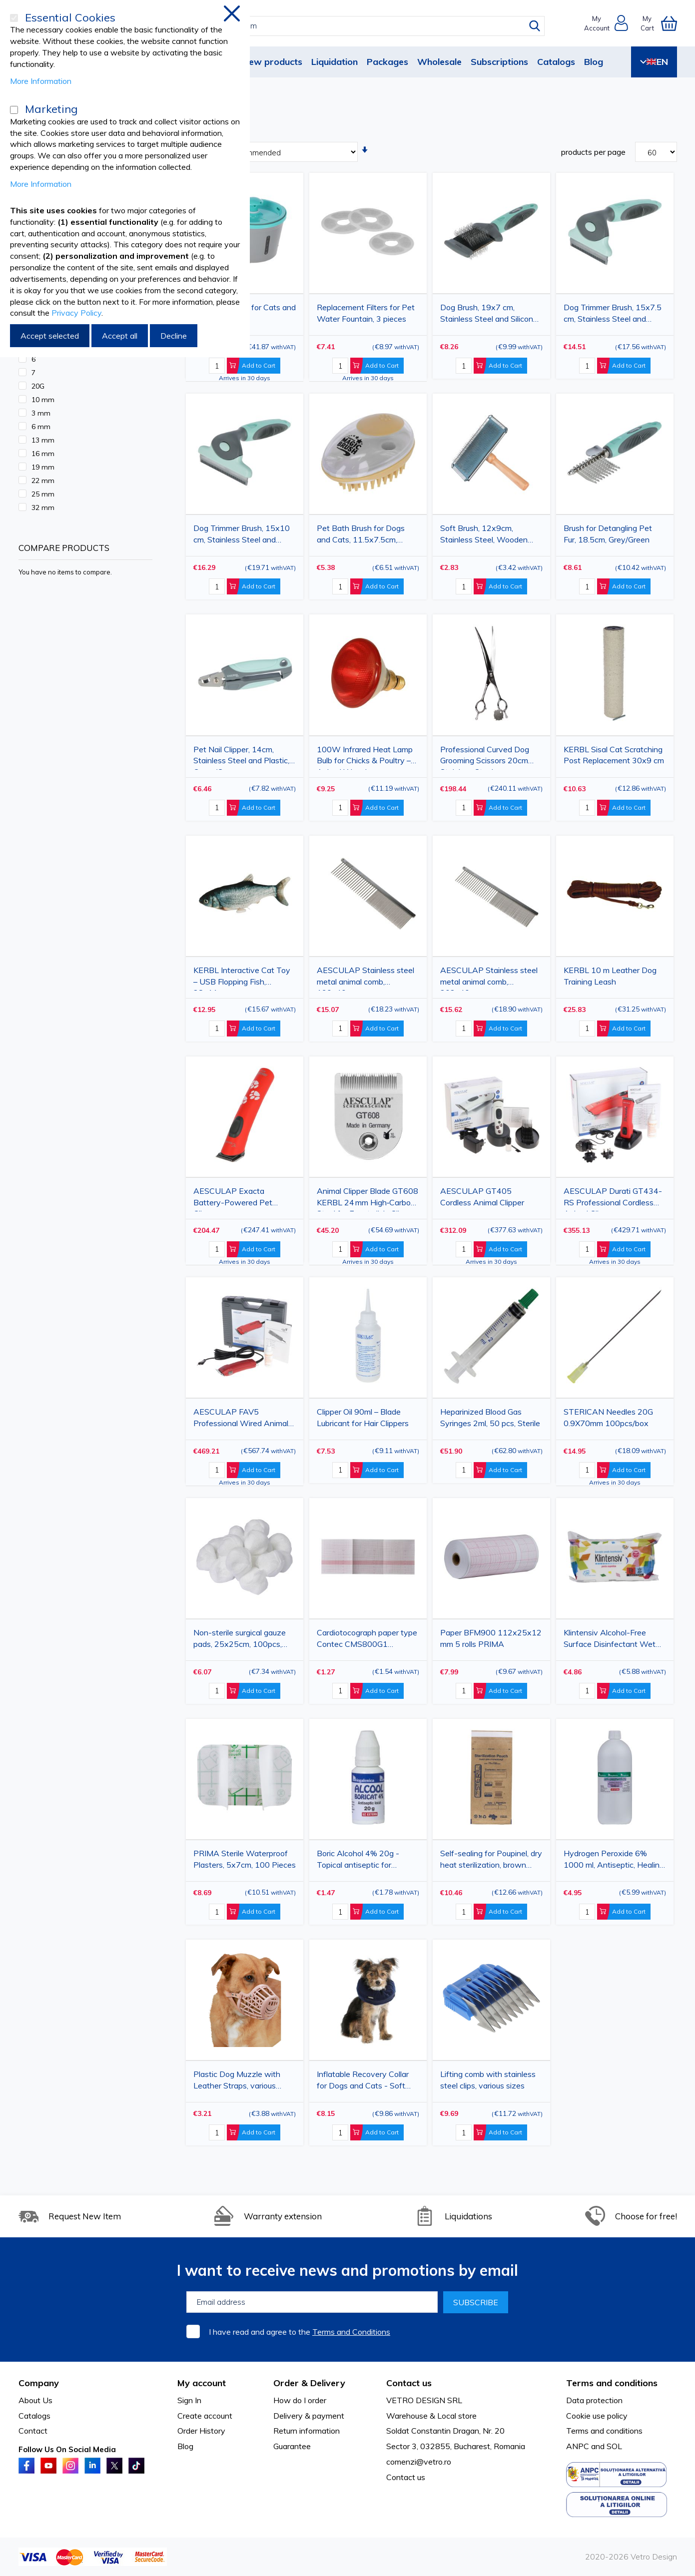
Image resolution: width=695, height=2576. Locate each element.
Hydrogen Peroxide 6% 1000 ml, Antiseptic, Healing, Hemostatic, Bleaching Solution (615, 1861)
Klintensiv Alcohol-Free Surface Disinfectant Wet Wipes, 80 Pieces (610, 1640)
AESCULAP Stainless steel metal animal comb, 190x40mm (365, 978)
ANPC (577, 2446)
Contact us (405, 2477)
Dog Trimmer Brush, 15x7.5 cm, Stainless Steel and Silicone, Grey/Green (613, 315)
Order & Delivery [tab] (309, 2383)
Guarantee (292, 2446)
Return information (306, 2431)
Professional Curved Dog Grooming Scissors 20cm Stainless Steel (484, 757)
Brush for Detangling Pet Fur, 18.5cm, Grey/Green (608, 533)
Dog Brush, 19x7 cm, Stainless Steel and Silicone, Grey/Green (489, 315)
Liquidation (334, 61)
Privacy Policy (76, 313)
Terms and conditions (604, 2431)
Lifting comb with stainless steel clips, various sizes (488, 2079)
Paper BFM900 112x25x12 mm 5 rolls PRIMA (491, 1638)
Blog (593, 61)
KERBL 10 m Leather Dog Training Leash (610, 976)
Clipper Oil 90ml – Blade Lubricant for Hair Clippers (363, 1417)
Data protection (594, 2400)
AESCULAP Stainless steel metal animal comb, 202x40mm (489, 978)
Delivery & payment (308, 2416)
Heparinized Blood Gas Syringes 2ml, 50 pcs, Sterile (490, 1417)
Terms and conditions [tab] (612, 2383)
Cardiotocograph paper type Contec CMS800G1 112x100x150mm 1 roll (367, 1640)
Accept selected (49, 336)
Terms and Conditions (351, 2332)
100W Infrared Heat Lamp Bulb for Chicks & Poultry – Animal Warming (365, 757)
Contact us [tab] (409, 2383)
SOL (614, 2446)
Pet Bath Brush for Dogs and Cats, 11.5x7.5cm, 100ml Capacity (361, 535)
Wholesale (439, 61)
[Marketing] (14, 110)
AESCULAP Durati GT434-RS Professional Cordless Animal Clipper (613, 1198)
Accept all (119, 336)
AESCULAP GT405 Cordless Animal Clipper (482, 1196)
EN (654, 61)
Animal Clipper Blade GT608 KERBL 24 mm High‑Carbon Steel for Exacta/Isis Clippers (368, 1198)
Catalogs (556, 61)
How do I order (299, 2400)
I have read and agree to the (299, 2332)
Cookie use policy (597, 2416)
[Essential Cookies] (14, 18)
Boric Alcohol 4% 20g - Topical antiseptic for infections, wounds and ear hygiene (365, 1861)
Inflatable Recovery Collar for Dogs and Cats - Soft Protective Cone (363, 2081)
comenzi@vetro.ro (418, 2462)
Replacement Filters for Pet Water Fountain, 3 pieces (366, 313)
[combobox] (356, 26)
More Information (40, 81)
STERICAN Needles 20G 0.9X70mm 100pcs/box (608, 1417)
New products (272, 61)
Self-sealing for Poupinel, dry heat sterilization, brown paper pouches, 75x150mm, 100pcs (491, 1861)
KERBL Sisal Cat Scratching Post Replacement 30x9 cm (614, 755)
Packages (387, 61)
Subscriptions (499, 61)
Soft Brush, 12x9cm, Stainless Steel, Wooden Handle (484, 535)
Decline (173, 336)
